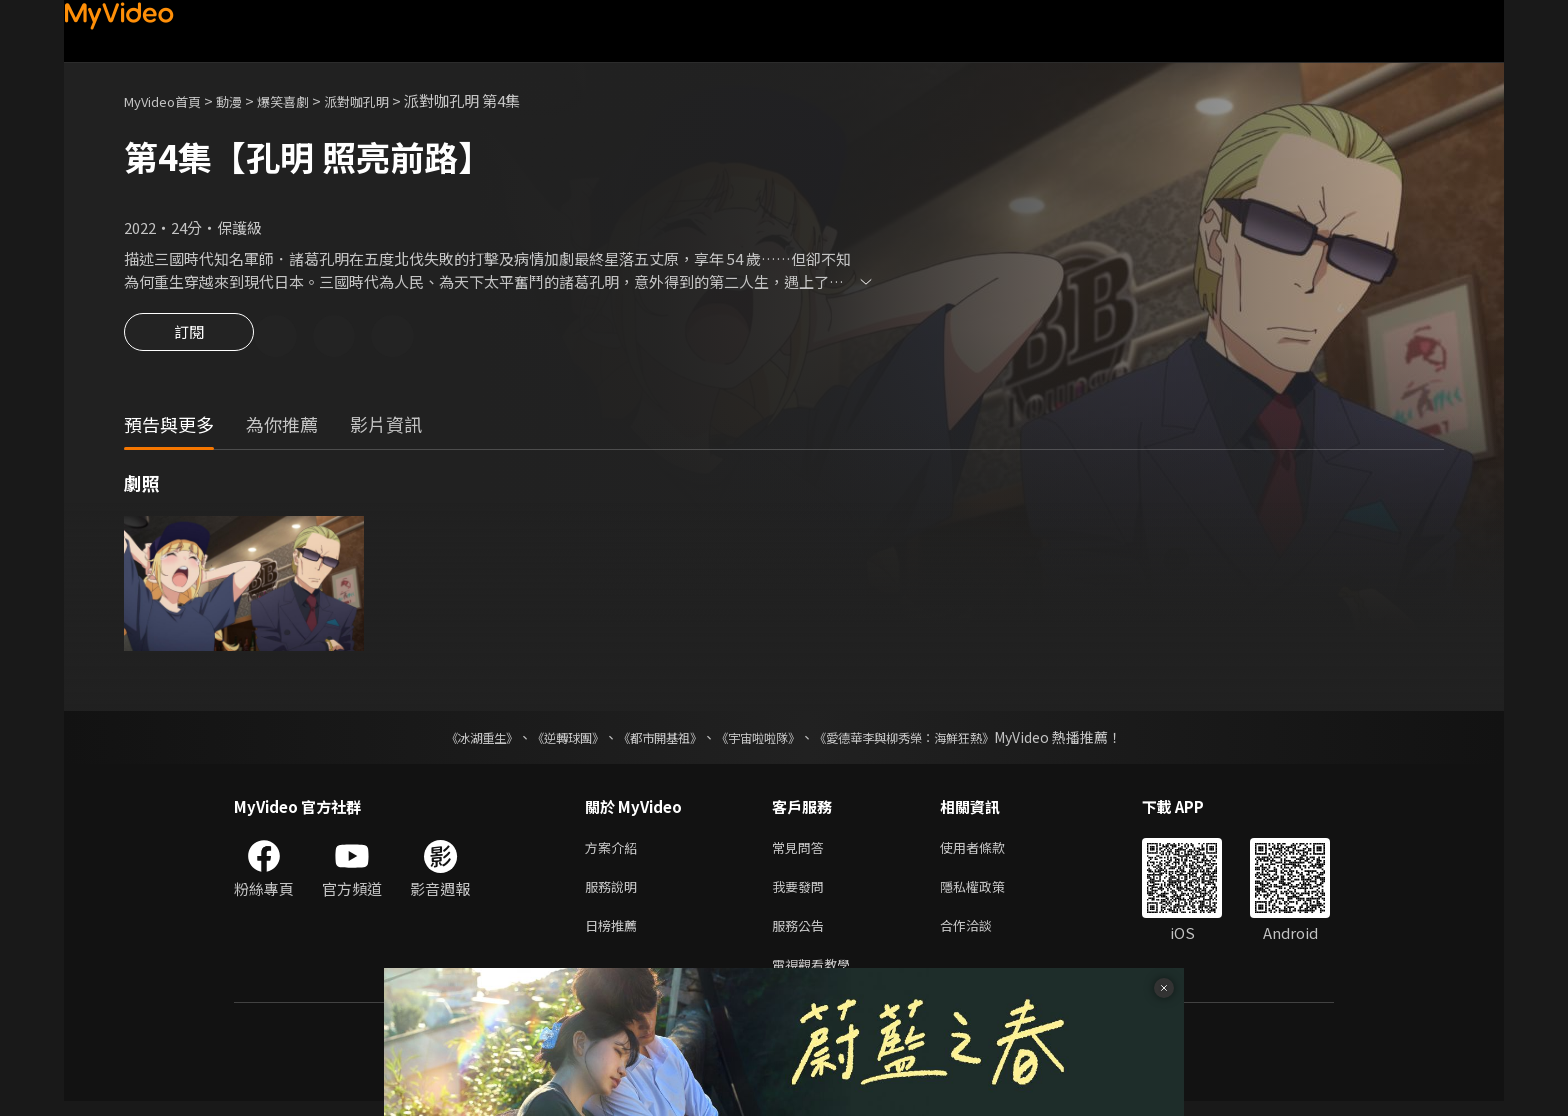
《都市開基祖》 (650, 740)
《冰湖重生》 (447, 740)
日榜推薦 (615, 935)
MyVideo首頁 (169, 100)
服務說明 (615, 893)
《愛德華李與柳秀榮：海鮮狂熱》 (930, 740)
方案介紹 (615, 851)
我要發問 (802, 893)
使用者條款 (989, 851)
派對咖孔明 (387, 100)
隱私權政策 (989, 893)
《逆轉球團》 (545, 740)
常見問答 (802, 851)
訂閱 (189, 338)
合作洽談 (982, 935)
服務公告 (802, 935)
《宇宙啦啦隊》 (762, 740)
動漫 (245, 100)
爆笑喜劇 (305, 100)
